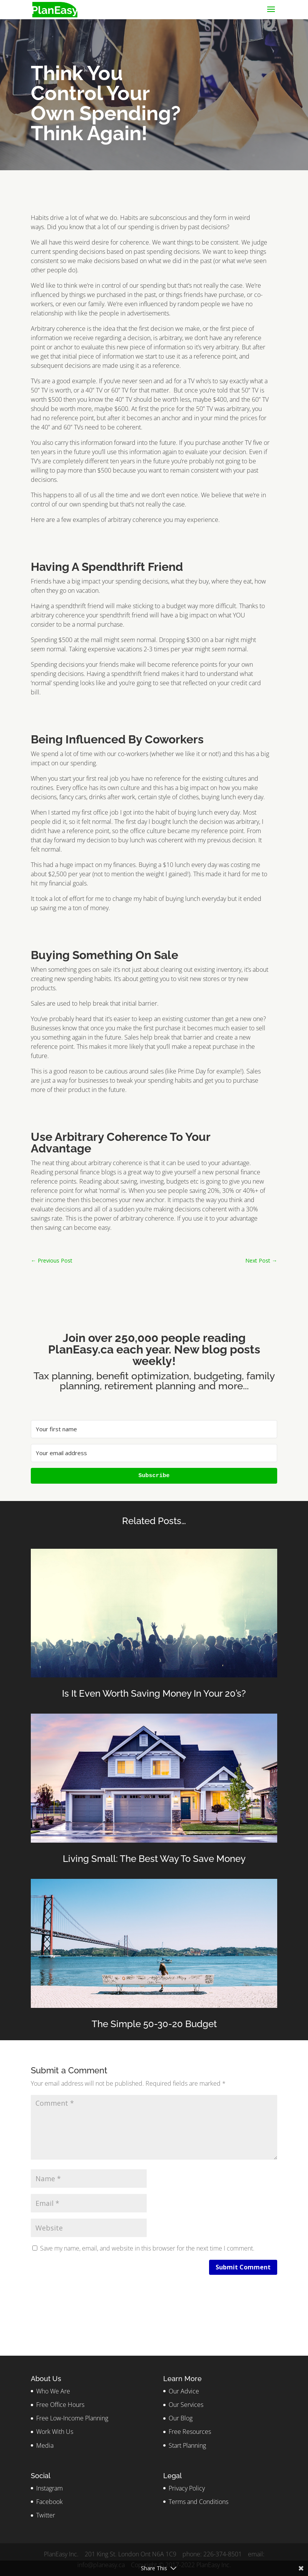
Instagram (49, 2488)
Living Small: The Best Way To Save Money (154, 1858)
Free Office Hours (60, 2404)
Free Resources (190, 2431)
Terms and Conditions (198, 2501)
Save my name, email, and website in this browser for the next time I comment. (147, 2248)
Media (45, 2445)
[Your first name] (154, 1429)
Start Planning (187, 2445)
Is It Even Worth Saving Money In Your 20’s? (154, 1693)
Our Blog (180, 2418)
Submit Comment (243, 2267)
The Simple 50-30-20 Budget (154, 2023)
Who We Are (53, 2391)
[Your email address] (154, 1453)
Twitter (45, 2515)
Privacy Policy (187, 2488)
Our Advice (184, 2391)
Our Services (186, 2404)
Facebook (49, 2501)
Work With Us (54, 2431)
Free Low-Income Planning (72, 2418)
